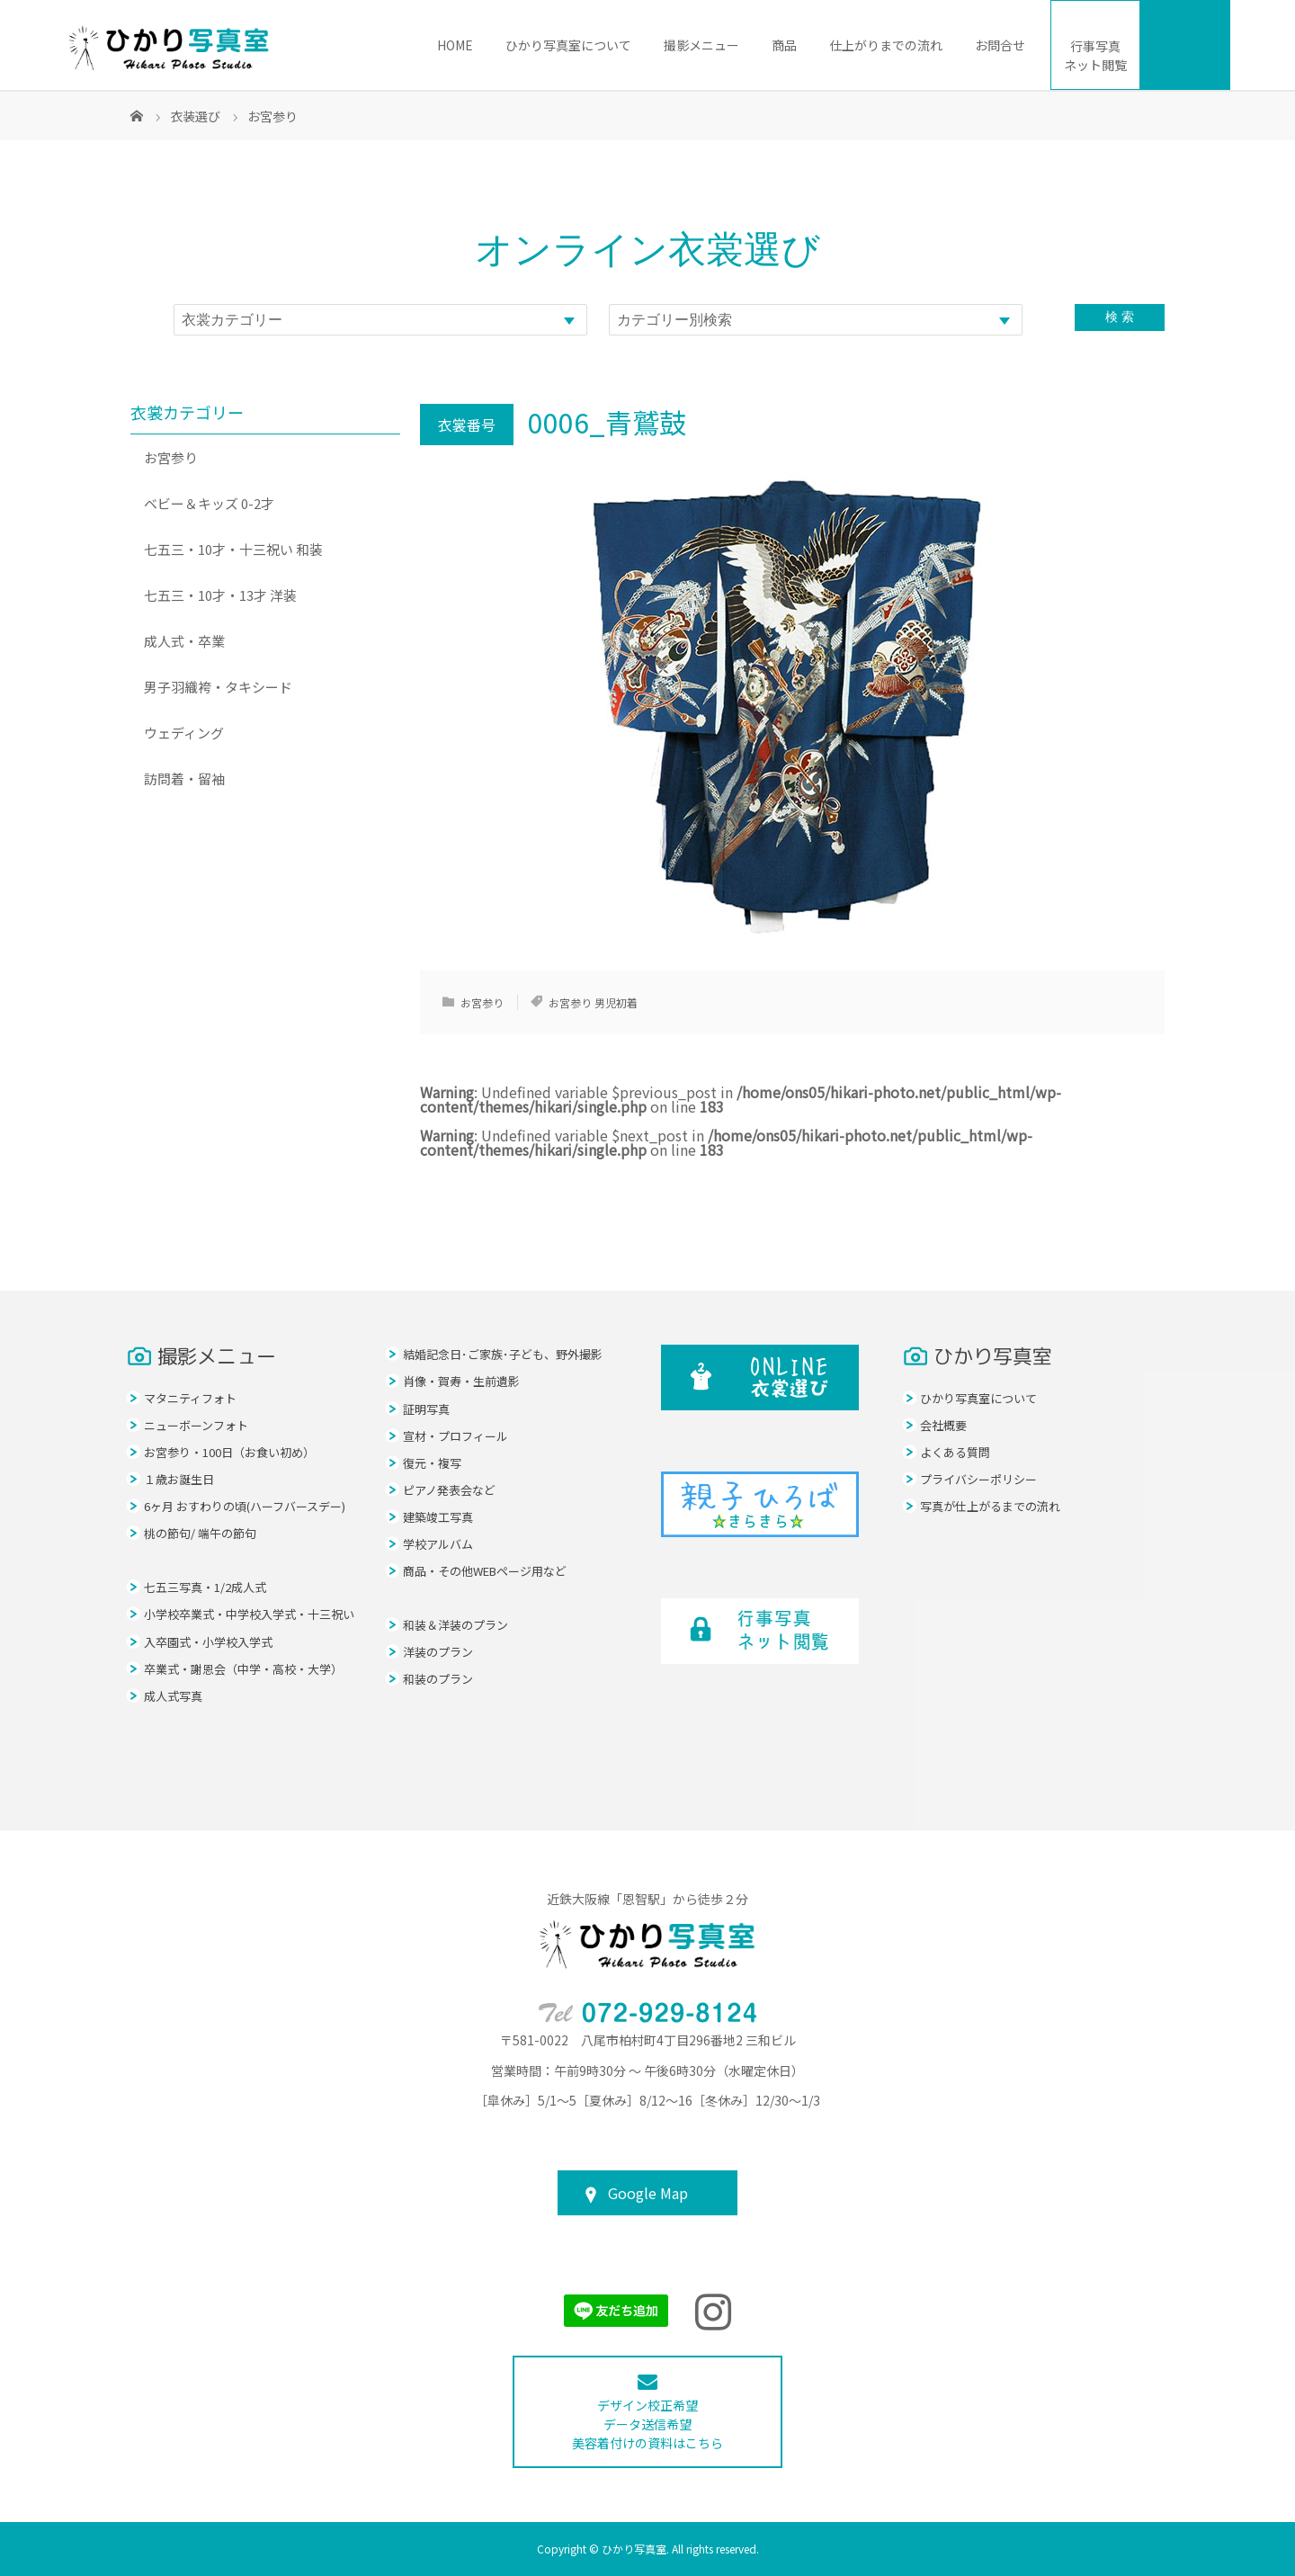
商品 (784, 45)
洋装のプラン (438, 1651)
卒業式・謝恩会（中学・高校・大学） (243, 1668)
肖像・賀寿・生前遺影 (461, 1381)
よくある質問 (955, 1452)
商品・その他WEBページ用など (485, 1570)
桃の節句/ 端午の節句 (200, 1533)
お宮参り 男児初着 (593, 1002)
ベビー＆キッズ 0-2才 (209, 503)
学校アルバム (438, 1543)
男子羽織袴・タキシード (218, 686)
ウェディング (184, 732)
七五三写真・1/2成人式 (205, 1587)
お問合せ (1000, 45)
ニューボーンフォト (196, 1425)
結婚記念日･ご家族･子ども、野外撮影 (503, 1354)
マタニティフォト (190, 1398)
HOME (455, 45)
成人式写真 (173, 1695)
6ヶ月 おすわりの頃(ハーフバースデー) (244, 1506)
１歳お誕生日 (179, 1479)
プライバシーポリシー (978, 1479)
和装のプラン (438, 1678)
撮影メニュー (701, 45)
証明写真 (426, 1409)
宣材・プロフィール (455, 1436)
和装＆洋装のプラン (455, 1624)
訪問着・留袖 (184, 778)
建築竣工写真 (438, 1516)
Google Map (648, 2193)
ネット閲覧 (1095, 55)
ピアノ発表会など (449, 1489)
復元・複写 (432, 1462)
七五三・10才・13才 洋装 (220, 595)
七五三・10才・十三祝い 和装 (233, 549)
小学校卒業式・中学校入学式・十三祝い (249, 1614)
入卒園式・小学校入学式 (208, 1641)
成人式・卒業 (184, 640)
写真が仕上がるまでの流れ (990, 1506)
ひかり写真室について (568, 45)
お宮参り (482, 1002)
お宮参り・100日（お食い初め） (229, 1452)
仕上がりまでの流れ (885, 45)
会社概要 (943, 1425)
